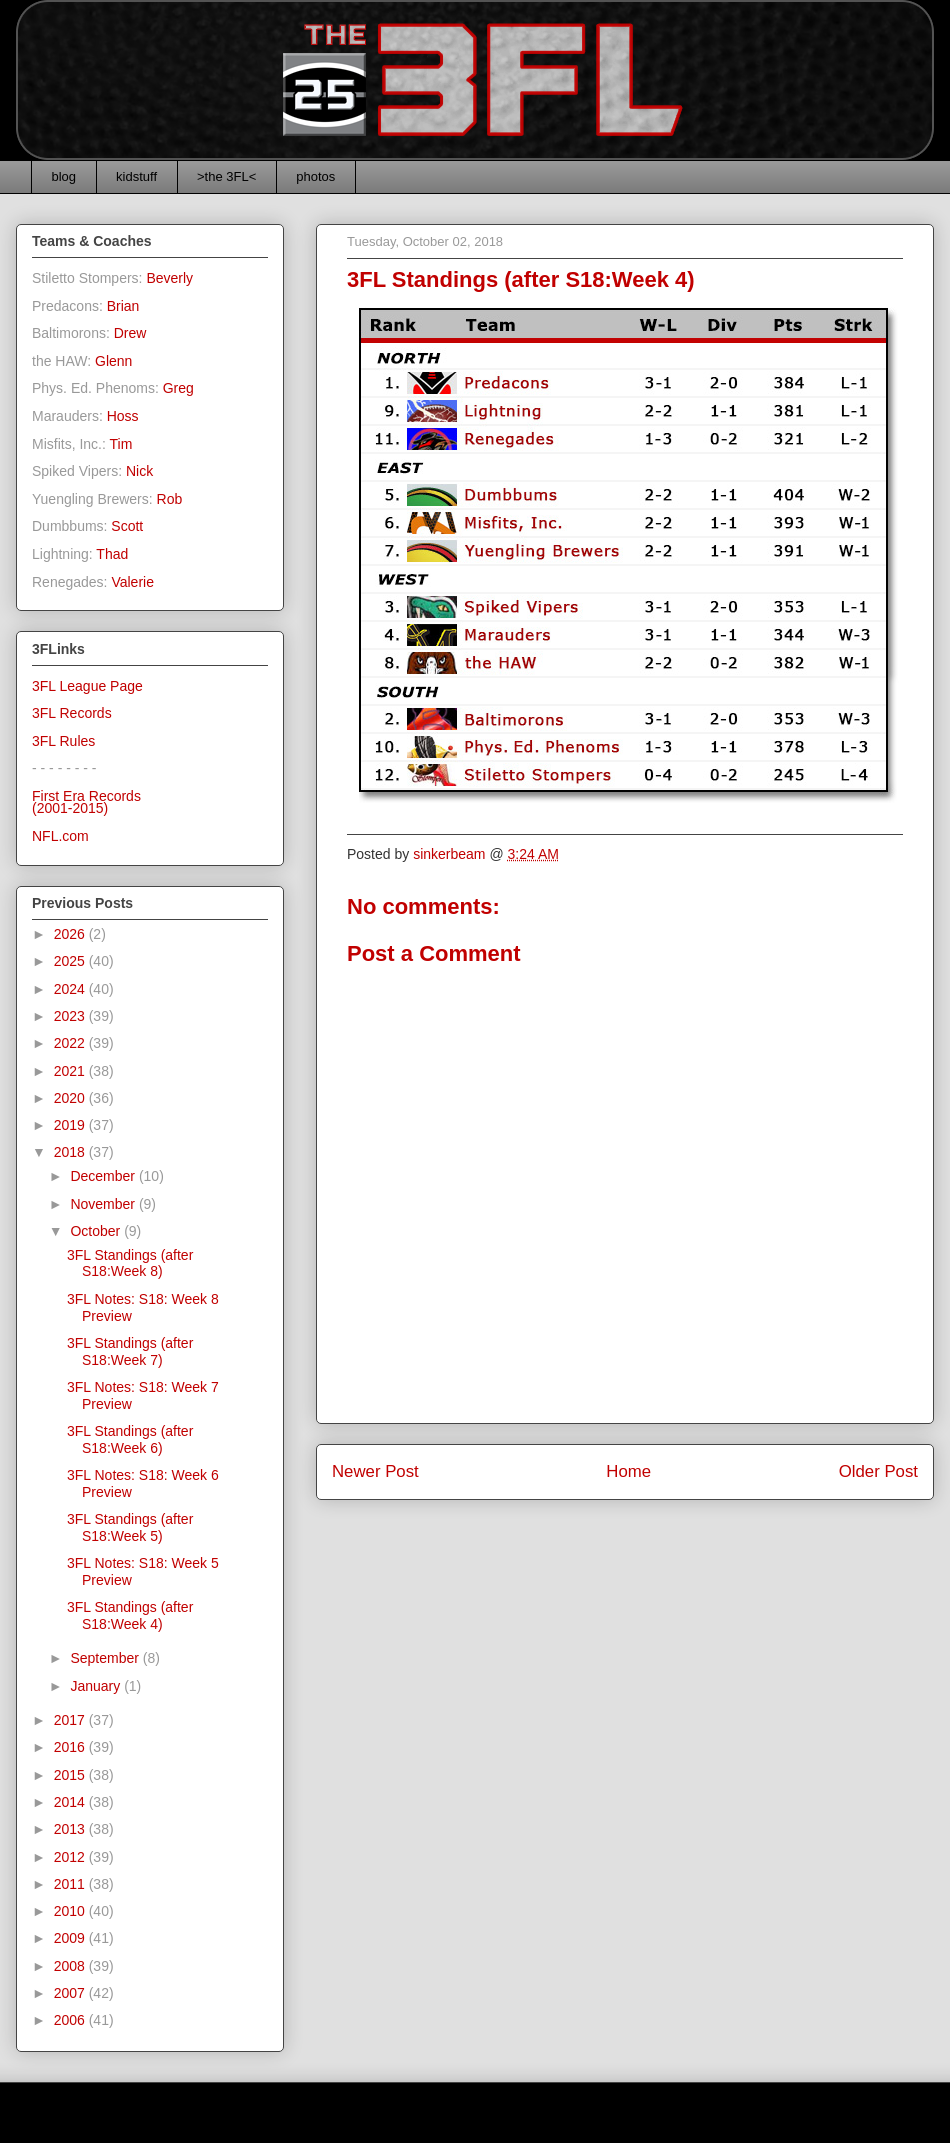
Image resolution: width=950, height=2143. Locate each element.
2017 (71, 1720)
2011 (71, 1884)
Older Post (878, 1471)
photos (315, 176)
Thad (112, 554)
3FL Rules (63, 741)
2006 (71, 2020)
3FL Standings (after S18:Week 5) (130, 1527)
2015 (71, 1775)
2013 (71, 1829)
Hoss (123, 416)
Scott (127, 526)
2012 (71, 1857)
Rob (170, 499)
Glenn (113, 361)
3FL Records (72, 713)
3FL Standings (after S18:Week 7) (130, 1351)
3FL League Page (87, 686)
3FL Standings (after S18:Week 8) (130, 1263)
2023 (71, 1016)
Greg (178, 388)
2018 (71, 1152)
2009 (71, 1938)
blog (64, 176)
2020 (71, 1098)
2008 (71, 1966)
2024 (71, 989)
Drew (130, 333)
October (97, 1231)
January (97, 1686)
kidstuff (136, 176)
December (104, 1176)
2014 (71, 1802)
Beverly (169, 278)
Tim (121, 444)
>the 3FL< (226, 176)
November (104, 1204)
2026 (71, 934)
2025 (71, 961)
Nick (139, 471)
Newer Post (375, 1471)
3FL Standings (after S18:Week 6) (130, 1439)
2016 (71, 1747)
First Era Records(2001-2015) (86, 802)
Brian (123, 306)
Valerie (132, 582)
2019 (71, 1125)
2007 (71, 1993)
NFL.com (60, 836)
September (106, 1658)
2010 (71, 1911)
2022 (71, 1043)
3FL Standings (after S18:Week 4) (130, 1615)
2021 (71, 1071)
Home (628, 1471)
